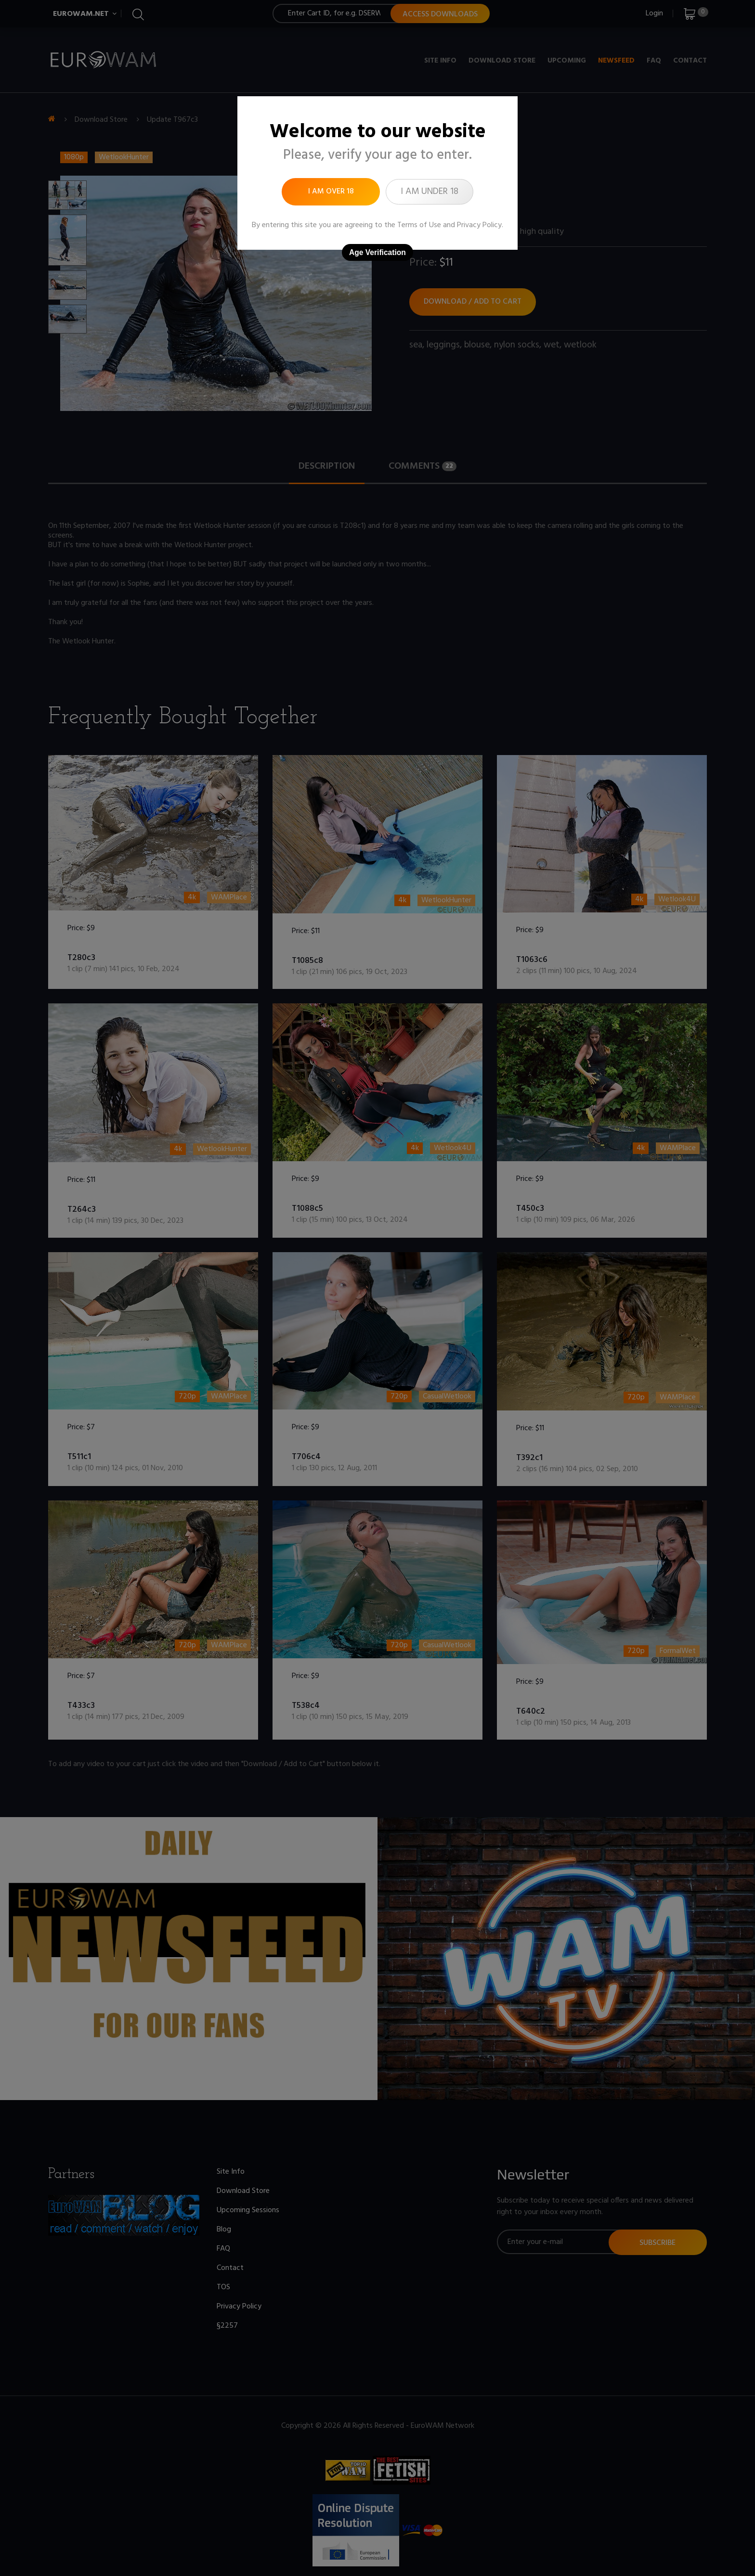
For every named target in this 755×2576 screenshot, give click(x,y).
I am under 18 (429, 191)
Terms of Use (419, 225)
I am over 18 (331, 191)
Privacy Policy (479, 225)
